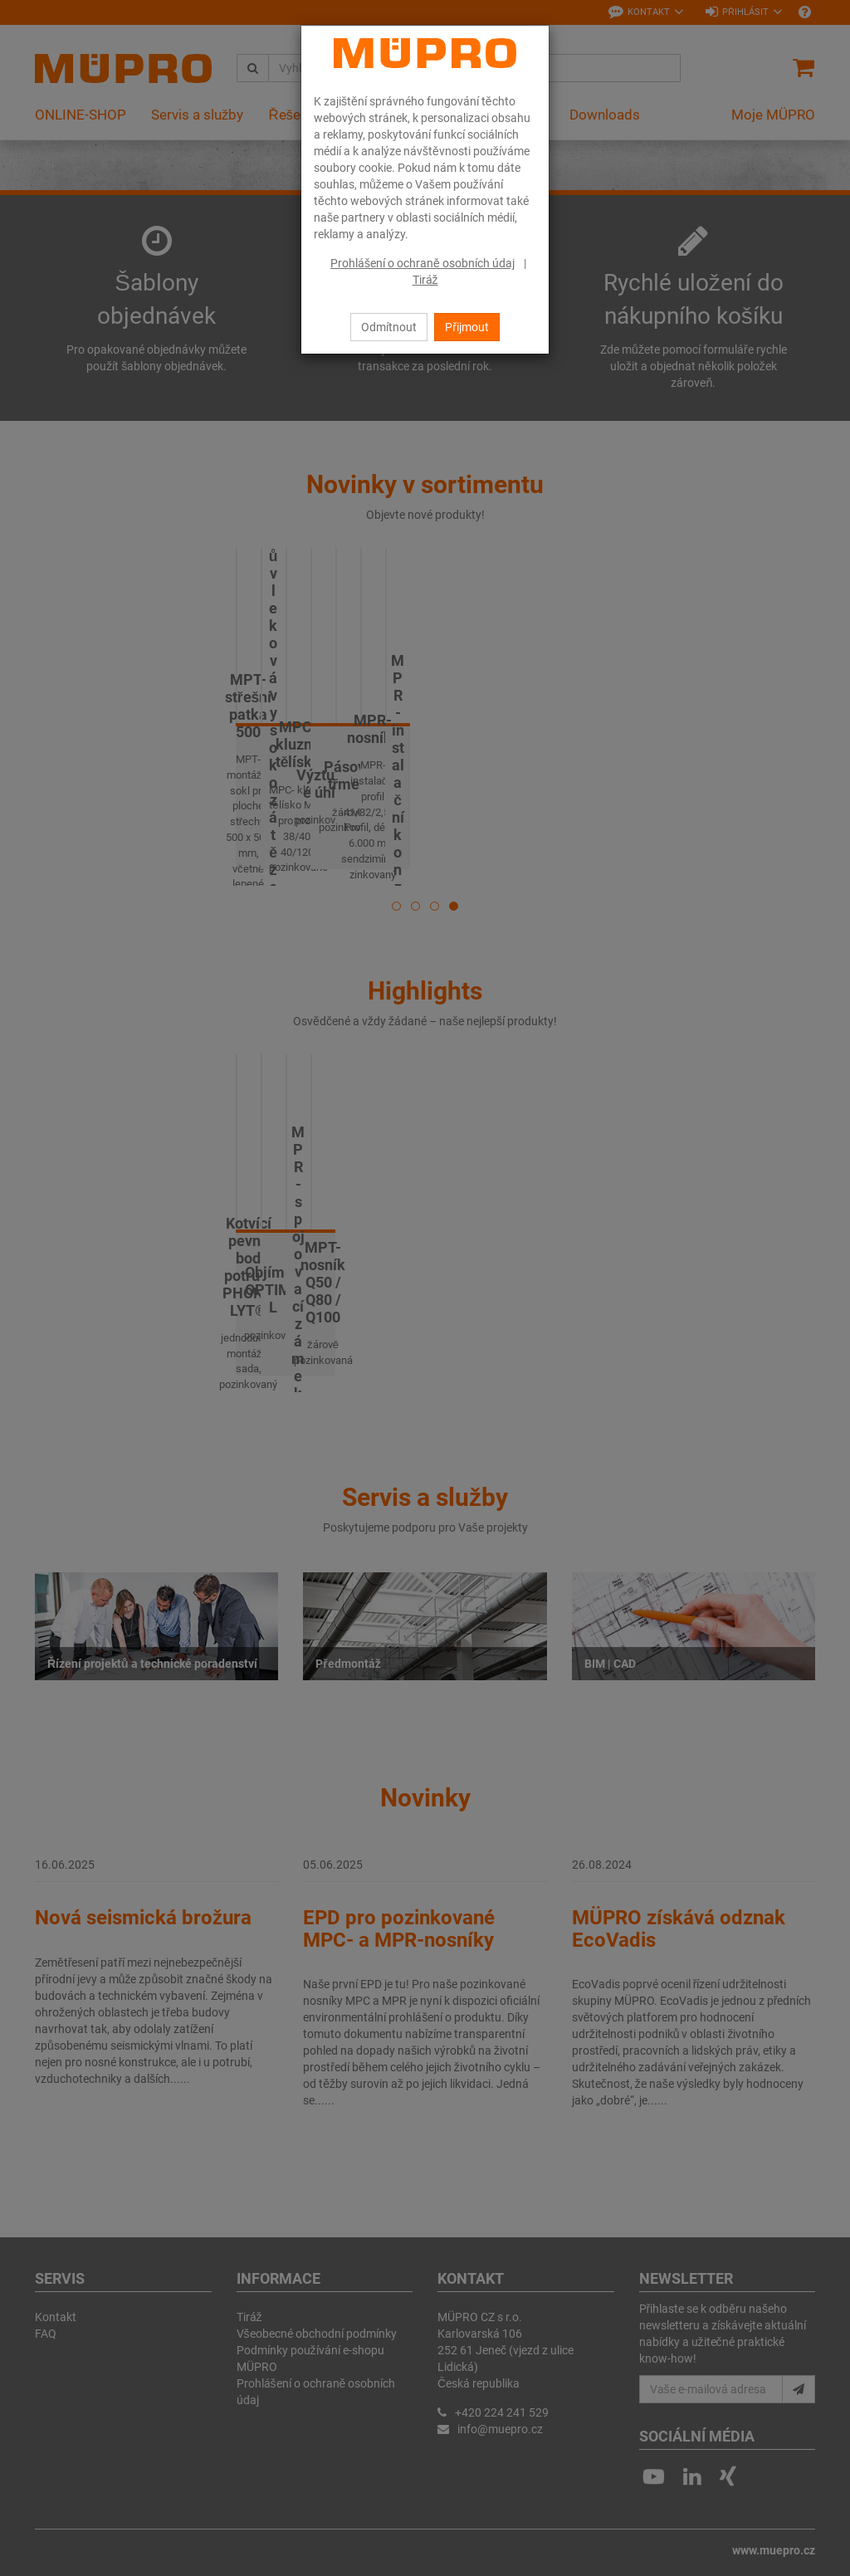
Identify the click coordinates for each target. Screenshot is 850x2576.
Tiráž (425, 279)
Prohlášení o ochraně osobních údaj (422, 263)
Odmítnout (389, 327)
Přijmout (467, 327)
